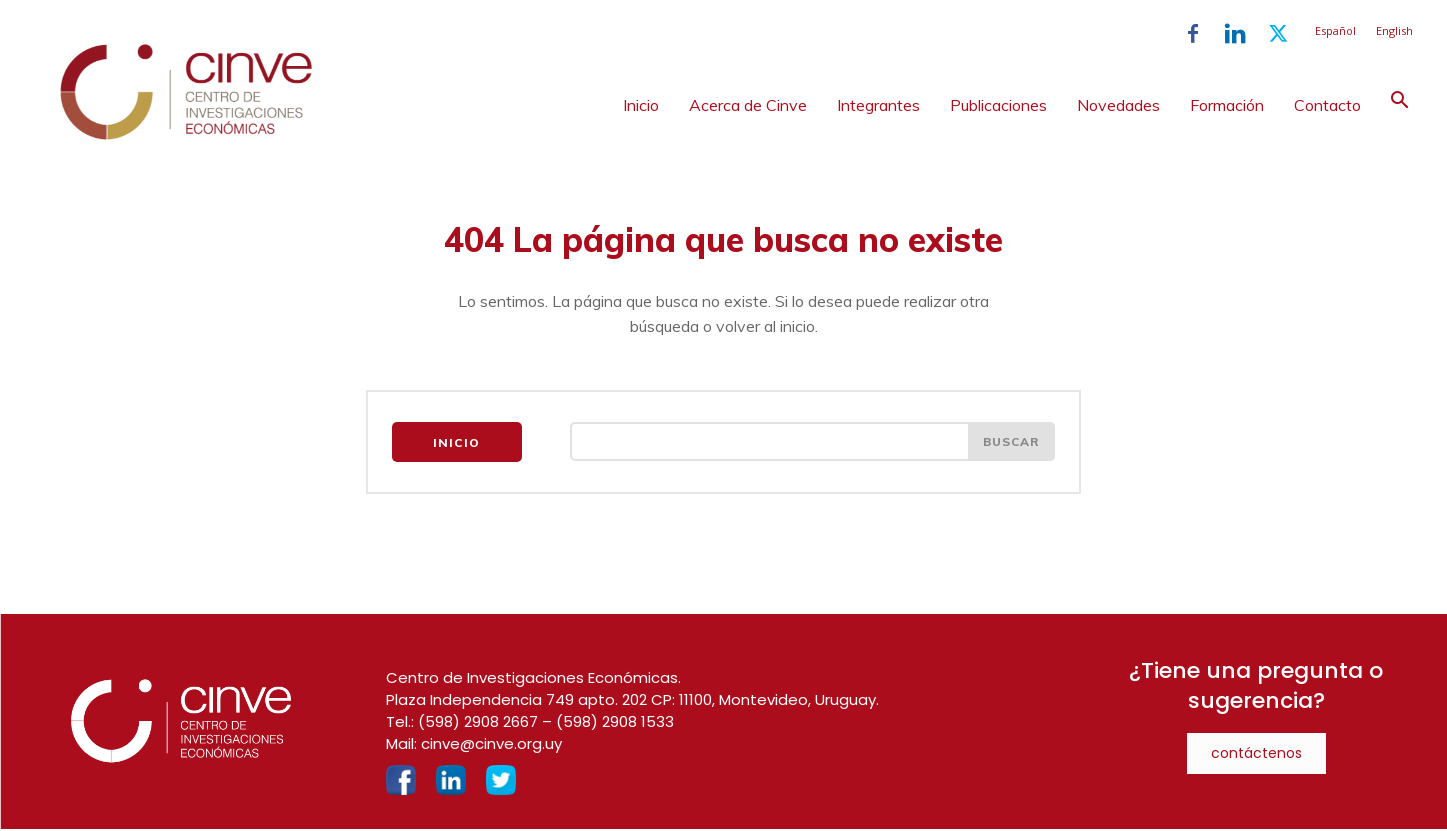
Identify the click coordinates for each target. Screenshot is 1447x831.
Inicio (641, 105)
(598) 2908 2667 (478, 723)
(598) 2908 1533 (615, 723)
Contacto (1327, 105)
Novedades (1118, 105)
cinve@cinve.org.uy (491, 745)
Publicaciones (998, 105)
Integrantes (878, 105)
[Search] (1010, 444)
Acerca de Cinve (748, 105)
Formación (1227, 105)
